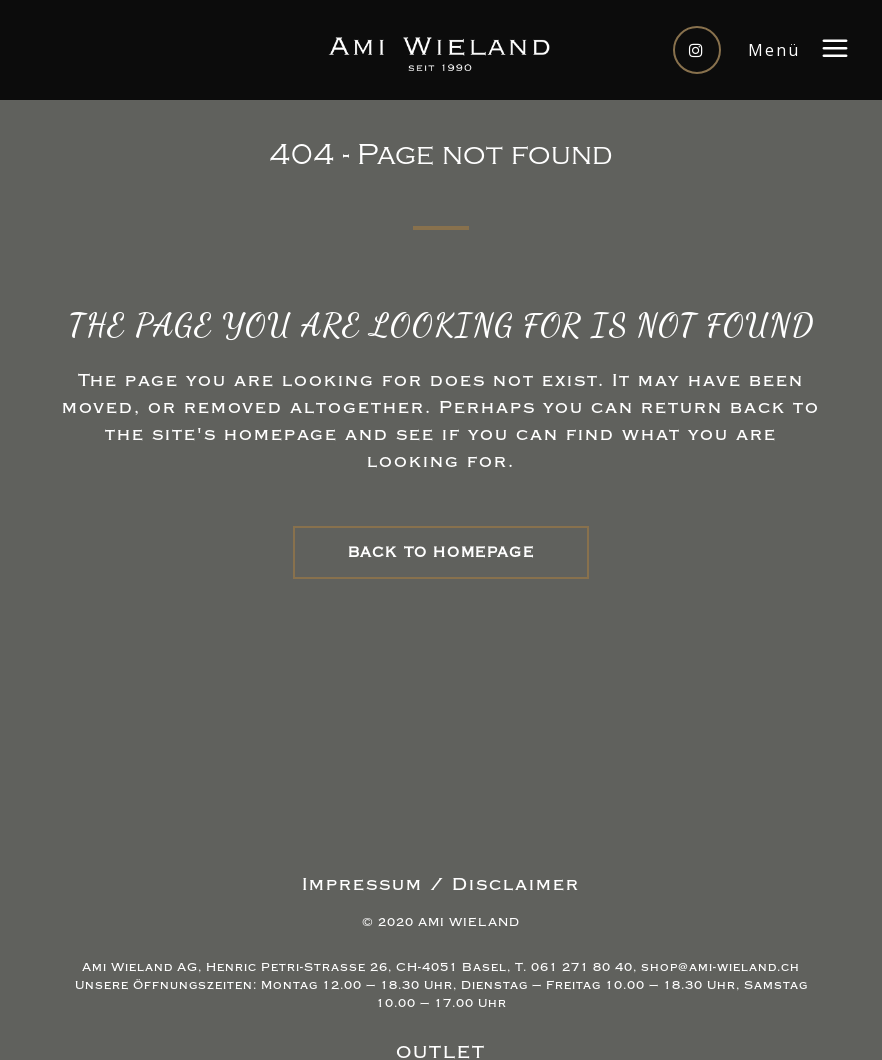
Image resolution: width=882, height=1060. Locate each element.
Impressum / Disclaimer (441, 884)
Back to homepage (441, 552)
